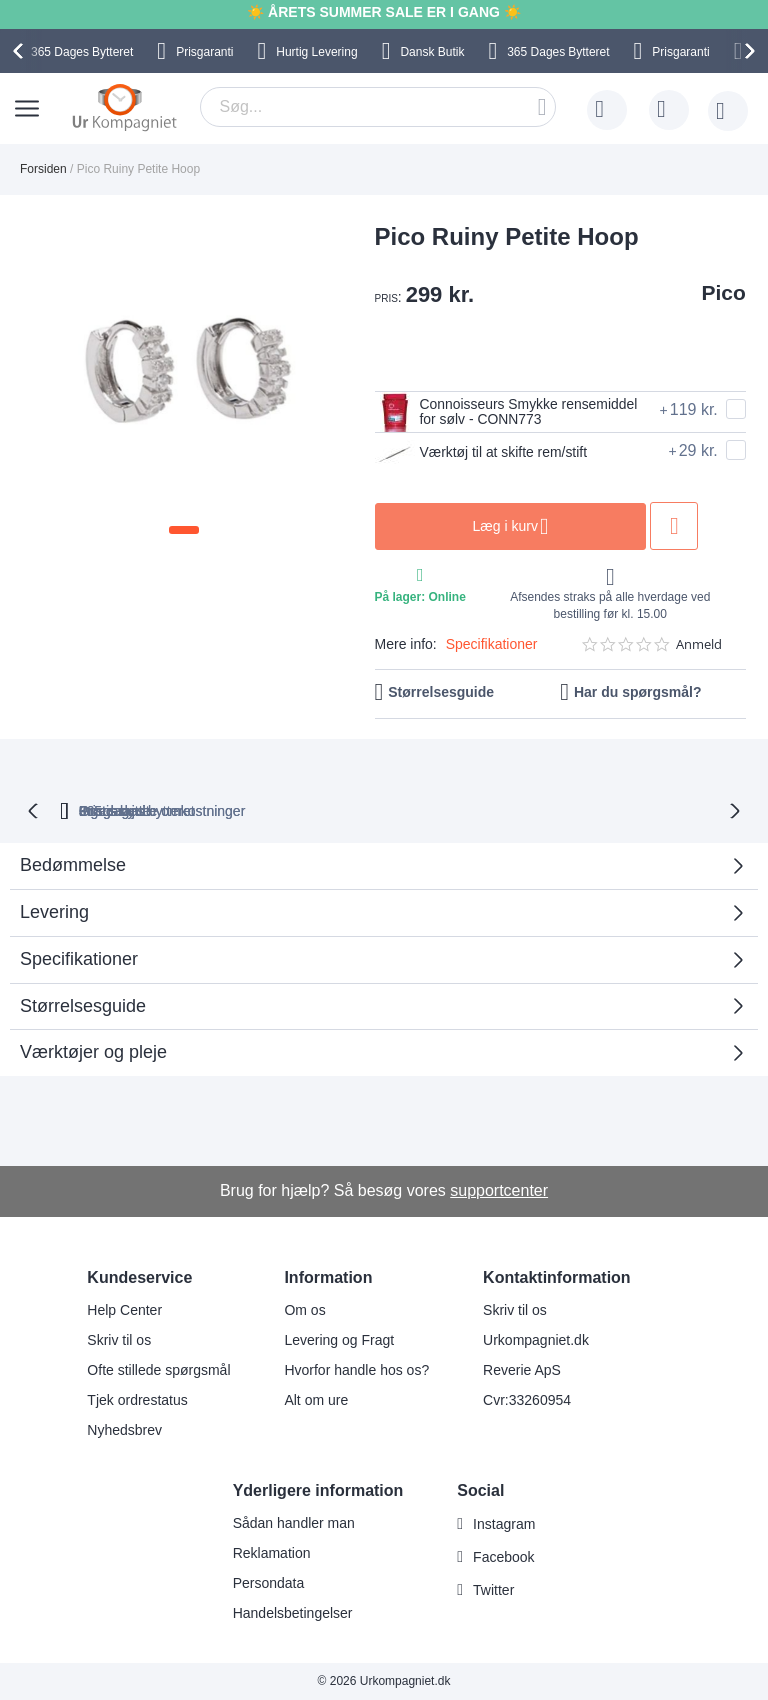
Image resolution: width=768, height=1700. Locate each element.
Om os (304, 1310)
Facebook (503, 1557)
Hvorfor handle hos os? (356, 1370)
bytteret (169, 821)
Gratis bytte (311, 821)
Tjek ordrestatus (137, 1400)
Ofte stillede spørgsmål (158, 1370)
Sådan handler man (294, 1523)
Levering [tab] (54, 923)
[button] (184, 530)
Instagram (504, 1524)
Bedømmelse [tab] (73, 876)
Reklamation (272, 1553)
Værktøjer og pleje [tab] (93, 1063)
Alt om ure (316, 1400)
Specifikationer (492, 656)
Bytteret (82, 52)
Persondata (269, 1583)
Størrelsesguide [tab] (83, 1016)
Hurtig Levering (316, 52)
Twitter (493, 1590)
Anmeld (699, 656)
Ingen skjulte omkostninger (477, 821)
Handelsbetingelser (293, 1613)
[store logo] (124, 107)
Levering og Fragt (339, 1340)
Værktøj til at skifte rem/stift (494, 466)
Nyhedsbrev (124, 1430)
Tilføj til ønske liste (720, 539)
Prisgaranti (204, 52)
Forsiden (43, 169)
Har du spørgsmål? (638, 704)
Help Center (124, 1310)
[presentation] (21, 51)
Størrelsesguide (441, 704)
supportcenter (499, 1191)
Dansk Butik (432, 52)
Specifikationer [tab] (79, 970)
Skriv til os (119, 1340)
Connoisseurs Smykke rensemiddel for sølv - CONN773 (477, 418)
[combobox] (378, 107)
